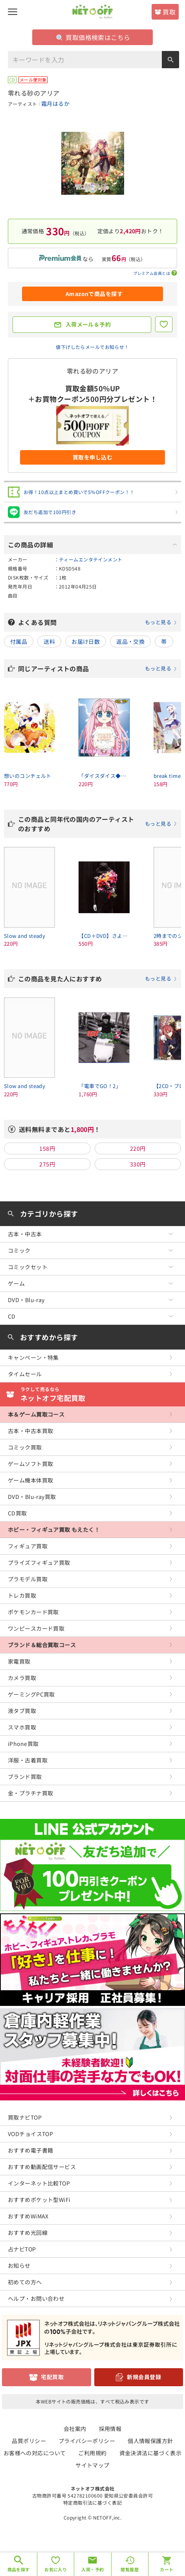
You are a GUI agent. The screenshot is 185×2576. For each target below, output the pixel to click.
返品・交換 (130, 641)
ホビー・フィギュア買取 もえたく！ (54, 1529)
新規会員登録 (144, 2377)
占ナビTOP (22, 2249)
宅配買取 (52, 2377)
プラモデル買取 (28, 1579)
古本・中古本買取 (30, 1431)
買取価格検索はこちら (93, 37)
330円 (138, 1164)
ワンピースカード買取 (36, 1628)
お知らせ (19, 2265)
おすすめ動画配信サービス (42, 2167)
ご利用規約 (92, 2453)
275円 (47, 1164)
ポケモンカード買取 (33, 1612)
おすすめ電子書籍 (30, 2150)
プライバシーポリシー (87, 2441)
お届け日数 (85, 641)
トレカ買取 (22, 1595)
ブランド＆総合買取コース (42, 1645)
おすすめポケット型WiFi (39, 2200)
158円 (47, 1148)
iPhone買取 (23, 1744)
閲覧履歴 (130, 2569)
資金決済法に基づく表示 (150, 2453)
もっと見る (158, 622)
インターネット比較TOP (39, 2183)
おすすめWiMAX (28, 2216)
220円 (138, 1148)
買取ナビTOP (25, 2117)
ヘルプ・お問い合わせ (36, 2298)
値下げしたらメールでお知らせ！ (92, 346)
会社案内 (75, 2428)
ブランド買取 (25, 1776)
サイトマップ (92, 2465)
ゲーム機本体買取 (30, 1480)
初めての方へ (25, 2282)
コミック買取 (25, 1447)
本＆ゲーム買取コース (36, 1414)
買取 (169, 11)
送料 (49, 641)
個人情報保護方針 (150, 2441)
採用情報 (110, 2428)
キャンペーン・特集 (33, 1357)
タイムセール (25, 1374)
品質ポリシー (29, 2441)
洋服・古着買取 (28, 1760)
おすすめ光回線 (28, 2232)
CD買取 (17, 1513)
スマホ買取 (22, 1727)
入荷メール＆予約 (88, 324)
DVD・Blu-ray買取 (32, 1497)
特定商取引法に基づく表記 (92, 2502)
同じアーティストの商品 (97, 668)
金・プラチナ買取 (30, 1793)
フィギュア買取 (28, 1546)
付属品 (18, 641)
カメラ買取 (22, 1678)
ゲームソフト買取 (30, 1464)
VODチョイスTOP (30, 2134)
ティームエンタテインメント (90, 559)
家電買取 (19, 1661)
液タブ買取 (22, 1711)
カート (166, 2569)
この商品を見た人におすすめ (97, 978)
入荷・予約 (92, 2569)
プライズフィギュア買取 (39, 1562)
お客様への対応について (35, 2453)
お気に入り (55, 2569)
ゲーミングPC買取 (31, 1694)
